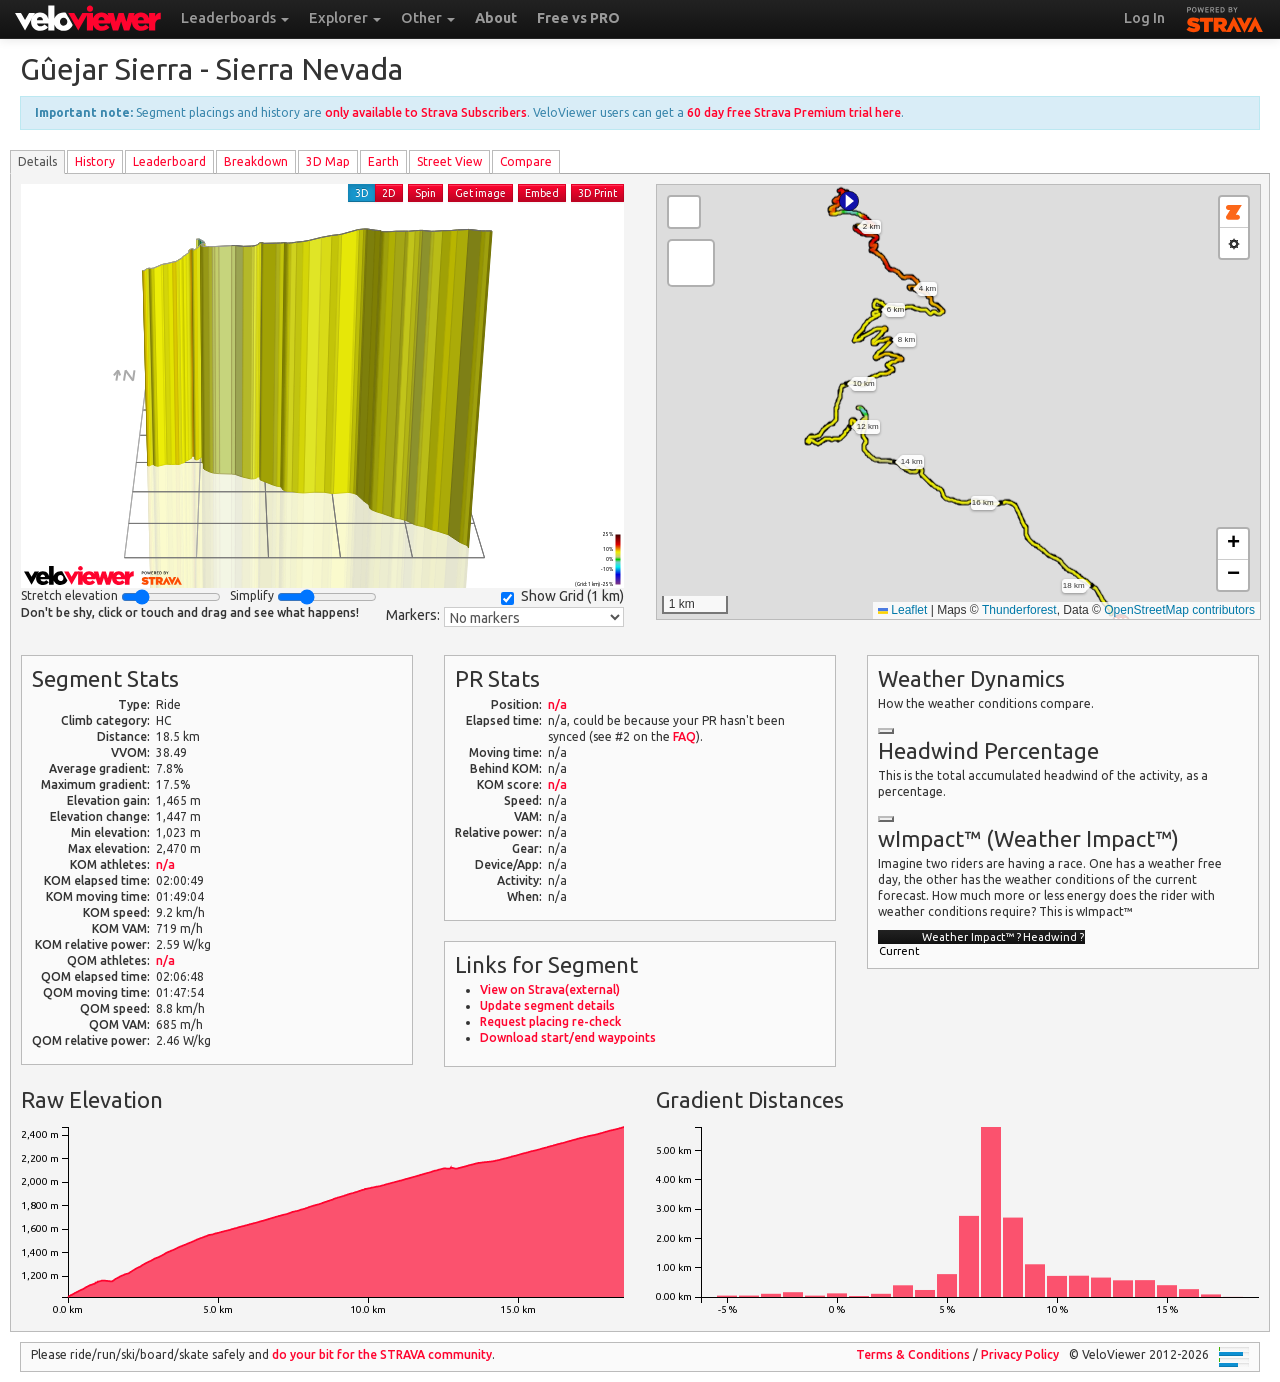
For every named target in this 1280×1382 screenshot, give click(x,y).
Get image (480, 193)
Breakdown (256, 161)
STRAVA (1225, 17)
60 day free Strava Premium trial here (794, 112)
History (95, 161)
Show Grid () (562, 596)
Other (428, 18)
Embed (542, 193)
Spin (425, 193)
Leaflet (902, 610)
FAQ (684, 736)
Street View (449, 161)
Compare (526, 161)
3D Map (328, 161)
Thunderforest (1019, 610)
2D (389, 193)
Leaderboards (235, 18)
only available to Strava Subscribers (426, 112)
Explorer (345, 18)
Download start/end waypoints (568, 1037)
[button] (849, 201)
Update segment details (547, 1005)
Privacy (1020, 1354)
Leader (169, 161)
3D (362, 193)
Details (37, 161)
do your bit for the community (382, 1354)
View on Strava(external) (550, 989)
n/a (165, 864)
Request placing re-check (550, 1021)
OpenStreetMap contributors (1179, 610)
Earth (383, 161)
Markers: (413, 615)
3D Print (597, 193)
